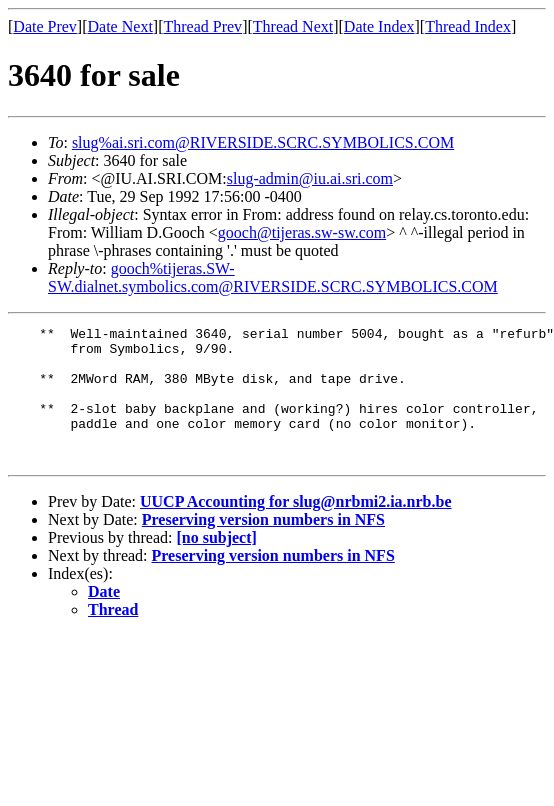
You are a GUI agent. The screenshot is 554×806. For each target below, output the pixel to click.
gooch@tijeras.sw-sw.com (302, 232)
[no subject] (216, 564)
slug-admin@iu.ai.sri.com (310, 178)
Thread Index (468, 26)
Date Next (120, 26)
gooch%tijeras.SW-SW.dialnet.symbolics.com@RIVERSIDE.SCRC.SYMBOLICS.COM (273, 277)
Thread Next (293, 26)
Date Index (379, 26)
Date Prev (45, 26)
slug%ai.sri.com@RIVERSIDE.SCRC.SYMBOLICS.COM (263, 142)
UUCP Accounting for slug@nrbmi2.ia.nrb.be (296, 528)
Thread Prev (202, 26)
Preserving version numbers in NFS (263, 546)
